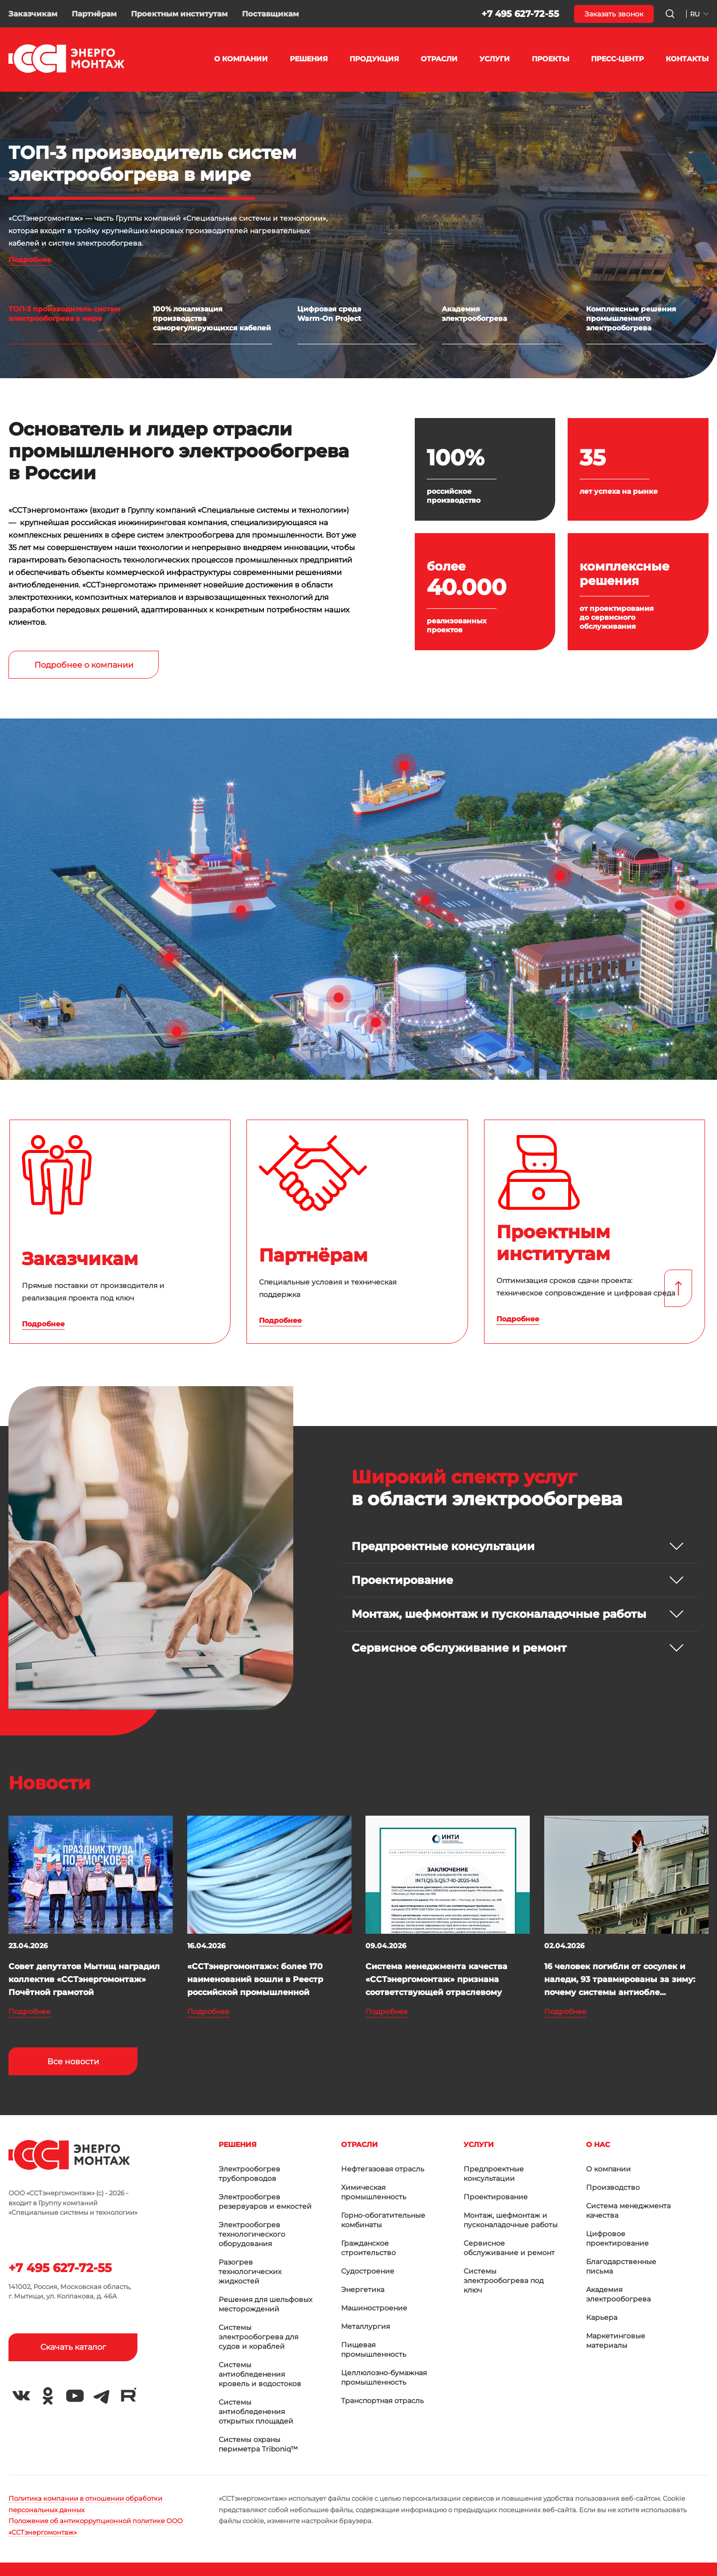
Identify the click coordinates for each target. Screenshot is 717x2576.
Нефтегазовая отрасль (382, 2168)
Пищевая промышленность (373, 2349)
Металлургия (365, 2326)
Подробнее (29, 259)
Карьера (601, 2317)
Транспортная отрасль (382, 2400)
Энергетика (362, 2289)
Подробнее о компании (83, 665)
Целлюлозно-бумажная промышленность (384, 2377)
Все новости (73, 2061)
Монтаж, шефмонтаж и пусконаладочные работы (511, 2220)
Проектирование (496, 2196)
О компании (608, 2168)
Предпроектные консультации (494, 2173)
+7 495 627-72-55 (520, 13)
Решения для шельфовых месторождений (265, 2304)
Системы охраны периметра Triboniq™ (258, 2444)
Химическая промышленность (373, 2192)
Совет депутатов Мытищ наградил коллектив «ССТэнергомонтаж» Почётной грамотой (84, 1979)
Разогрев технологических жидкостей (250, 2272)
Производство (613, 2187)
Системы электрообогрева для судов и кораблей (258, 2337)
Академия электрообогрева (618, 2294)
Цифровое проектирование (617, 2238)
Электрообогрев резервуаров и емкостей (265, 2201)
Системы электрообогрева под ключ (504, 2280)
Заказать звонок (614, 13)
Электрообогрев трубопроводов (249, 2173)
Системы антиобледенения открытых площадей (256, 2412)
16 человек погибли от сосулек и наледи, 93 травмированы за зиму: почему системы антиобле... (619, 1979)
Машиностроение (374, 2307)
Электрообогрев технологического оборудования (252, 2234)
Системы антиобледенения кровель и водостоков (260, 2374)
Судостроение (367, 2271)
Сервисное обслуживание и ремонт (509, 2248)
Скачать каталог (73, 2347)
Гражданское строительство (368, 2248)
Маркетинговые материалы (615, 2340)
